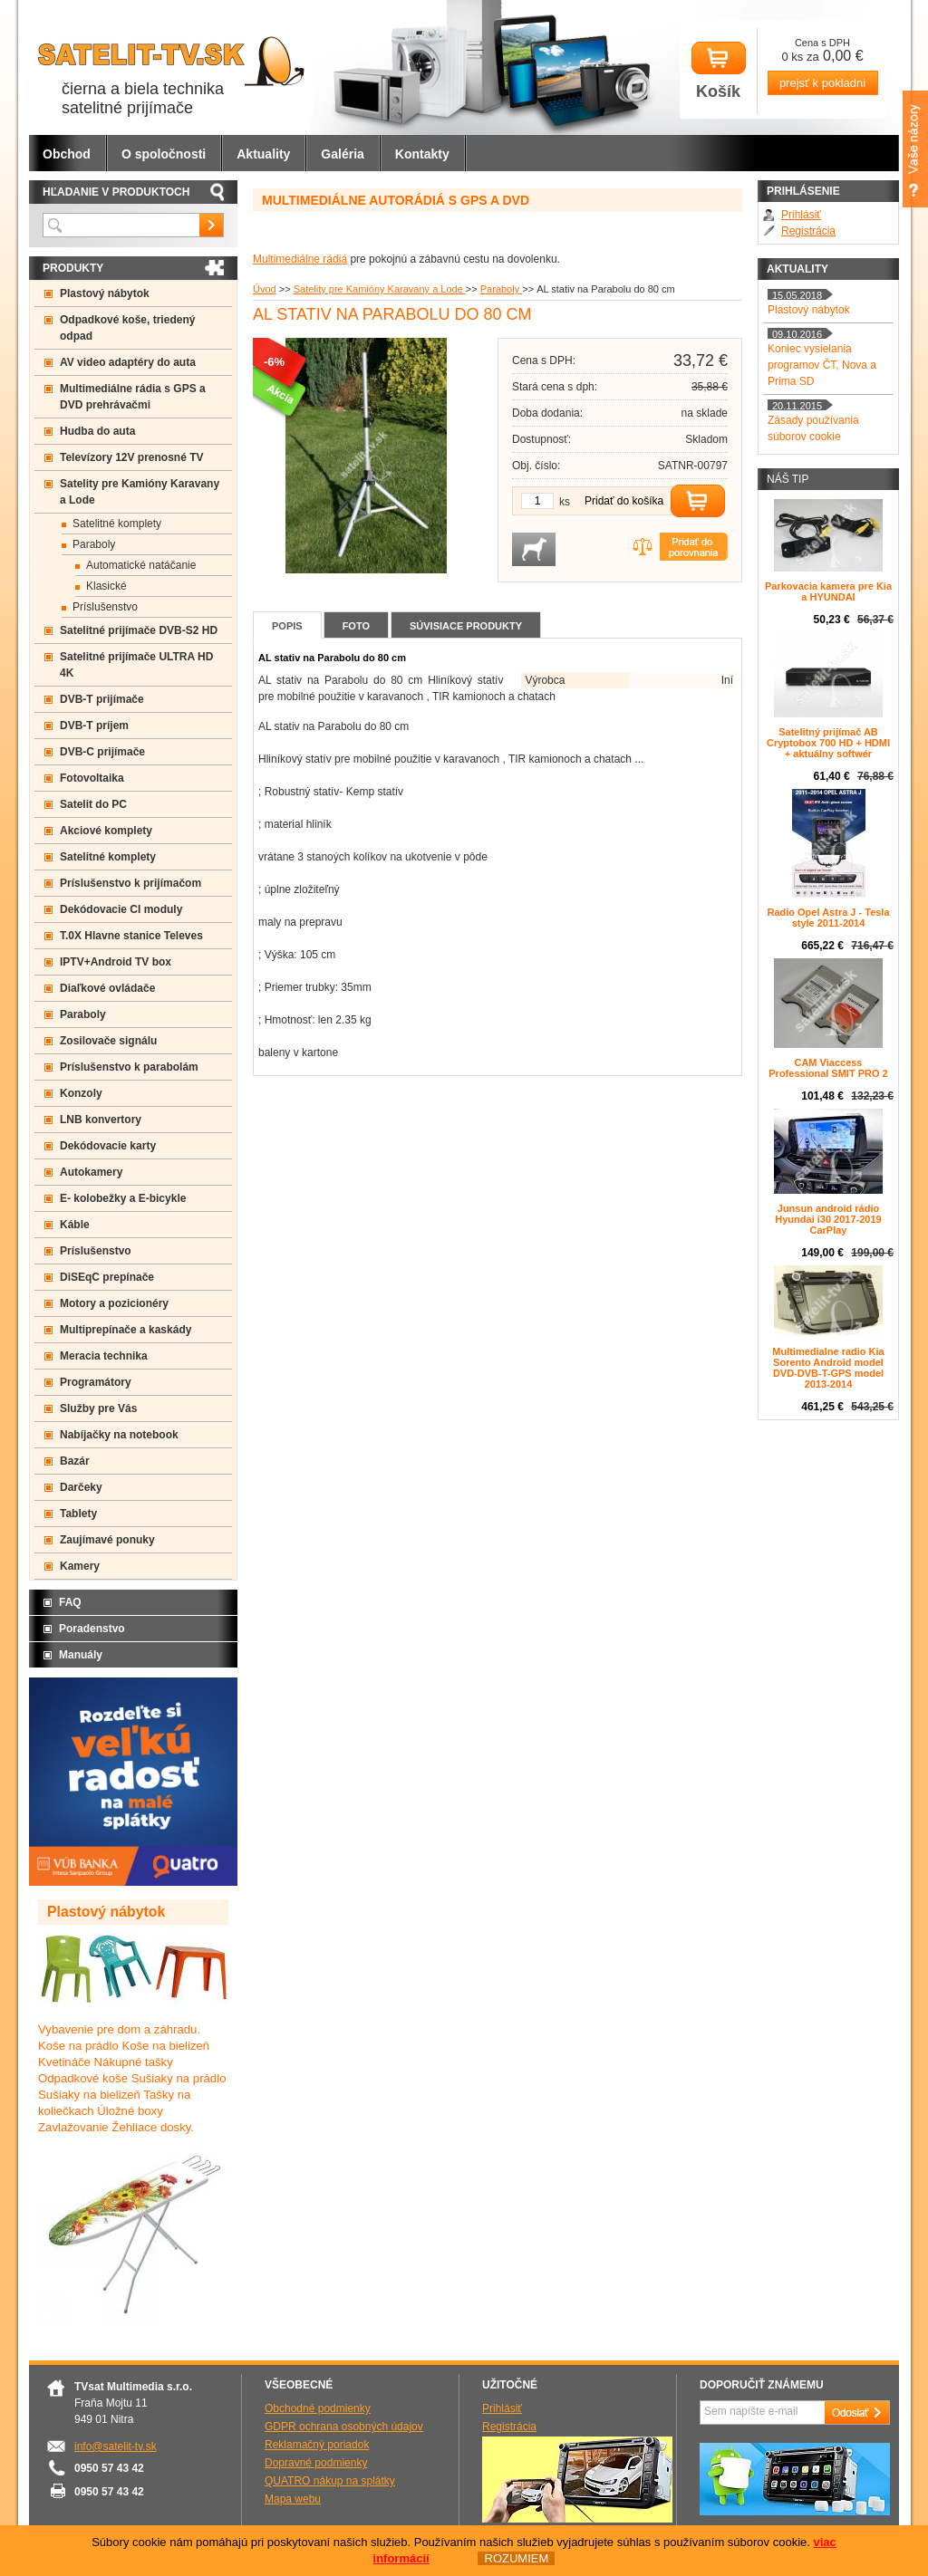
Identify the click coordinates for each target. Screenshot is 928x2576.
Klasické (106, 586)
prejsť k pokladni (822, 83)
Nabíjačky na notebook (119, 1434)
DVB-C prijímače (102, 751)
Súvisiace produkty (466, 625)
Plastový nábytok (105, 293)
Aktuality (263, 154)
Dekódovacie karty (108, 1145)
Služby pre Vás (98, 1408)
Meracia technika (104, 1356)
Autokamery (91, 1172)
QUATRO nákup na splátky (330, 2481)
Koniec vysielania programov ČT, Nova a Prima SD (822, 365)
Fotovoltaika (92, 778)
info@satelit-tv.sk (115, 2446)
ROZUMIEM (516, 2558)
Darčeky (81, 1487)
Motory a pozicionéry (114, 1303)
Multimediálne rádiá (300, 259)
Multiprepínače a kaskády (125, 1329)
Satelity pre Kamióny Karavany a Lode (380, 289)
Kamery (80, 1566)
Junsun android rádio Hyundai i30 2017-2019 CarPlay (828, 1219)
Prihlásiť (801, 214)
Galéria (342, 154)
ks (564, 501)
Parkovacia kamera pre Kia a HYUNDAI (828, 591)
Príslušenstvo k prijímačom (130, 883)
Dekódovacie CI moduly (121, 909)
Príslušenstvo (105, 607)
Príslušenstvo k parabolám (129, 1067)
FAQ (70, 1602)
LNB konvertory (100, 1119)
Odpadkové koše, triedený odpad (127, 327)
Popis (287, 625)
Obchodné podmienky (318, 2408)
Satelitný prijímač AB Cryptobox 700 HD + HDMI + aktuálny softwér (828, 742)
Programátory (95, 1382)
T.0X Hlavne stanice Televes (131, 935)
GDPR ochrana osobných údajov (344, 2426)
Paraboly (501, 289)
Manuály (80, 1654)
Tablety (78, 1513)
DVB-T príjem (94, 725)
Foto (356, 625)
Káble (75, 1224)
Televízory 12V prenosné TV (132, 457)
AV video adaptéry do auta (128, 362)
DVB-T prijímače (102, 699)
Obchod (67, 154)
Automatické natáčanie (141, 565)
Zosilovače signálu (108, 1040)
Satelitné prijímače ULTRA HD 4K (136, 664)
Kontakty (422, 154)
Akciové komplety (106, 830)
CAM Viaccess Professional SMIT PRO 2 (827, 1068)
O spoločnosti (163, 154)
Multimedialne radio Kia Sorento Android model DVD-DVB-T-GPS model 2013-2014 (828, 1367)
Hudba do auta (97, 431)
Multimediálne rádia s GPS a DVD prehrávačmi (133, 396)
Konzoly (81, 1093)
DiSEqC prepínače (107, 1277)
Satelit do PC (93, 804)
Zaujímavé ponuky (107, 1539)
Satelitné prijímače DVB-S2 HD (139, 630)
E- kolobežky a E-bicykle (123, 1198)
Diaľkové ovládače (107, 988)
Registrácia (808, 231)
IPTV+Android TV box (115, 962)
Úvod (264, 289)
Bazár (75, 1461)
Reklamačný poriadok (317, 2444)
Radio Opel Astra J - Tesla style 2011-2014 (828, 917)
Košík (718, 71)
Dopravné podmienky (316, 2462)
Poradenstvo (92, 1628)
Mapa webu (293, 2499)
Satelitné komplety (116, 523)
